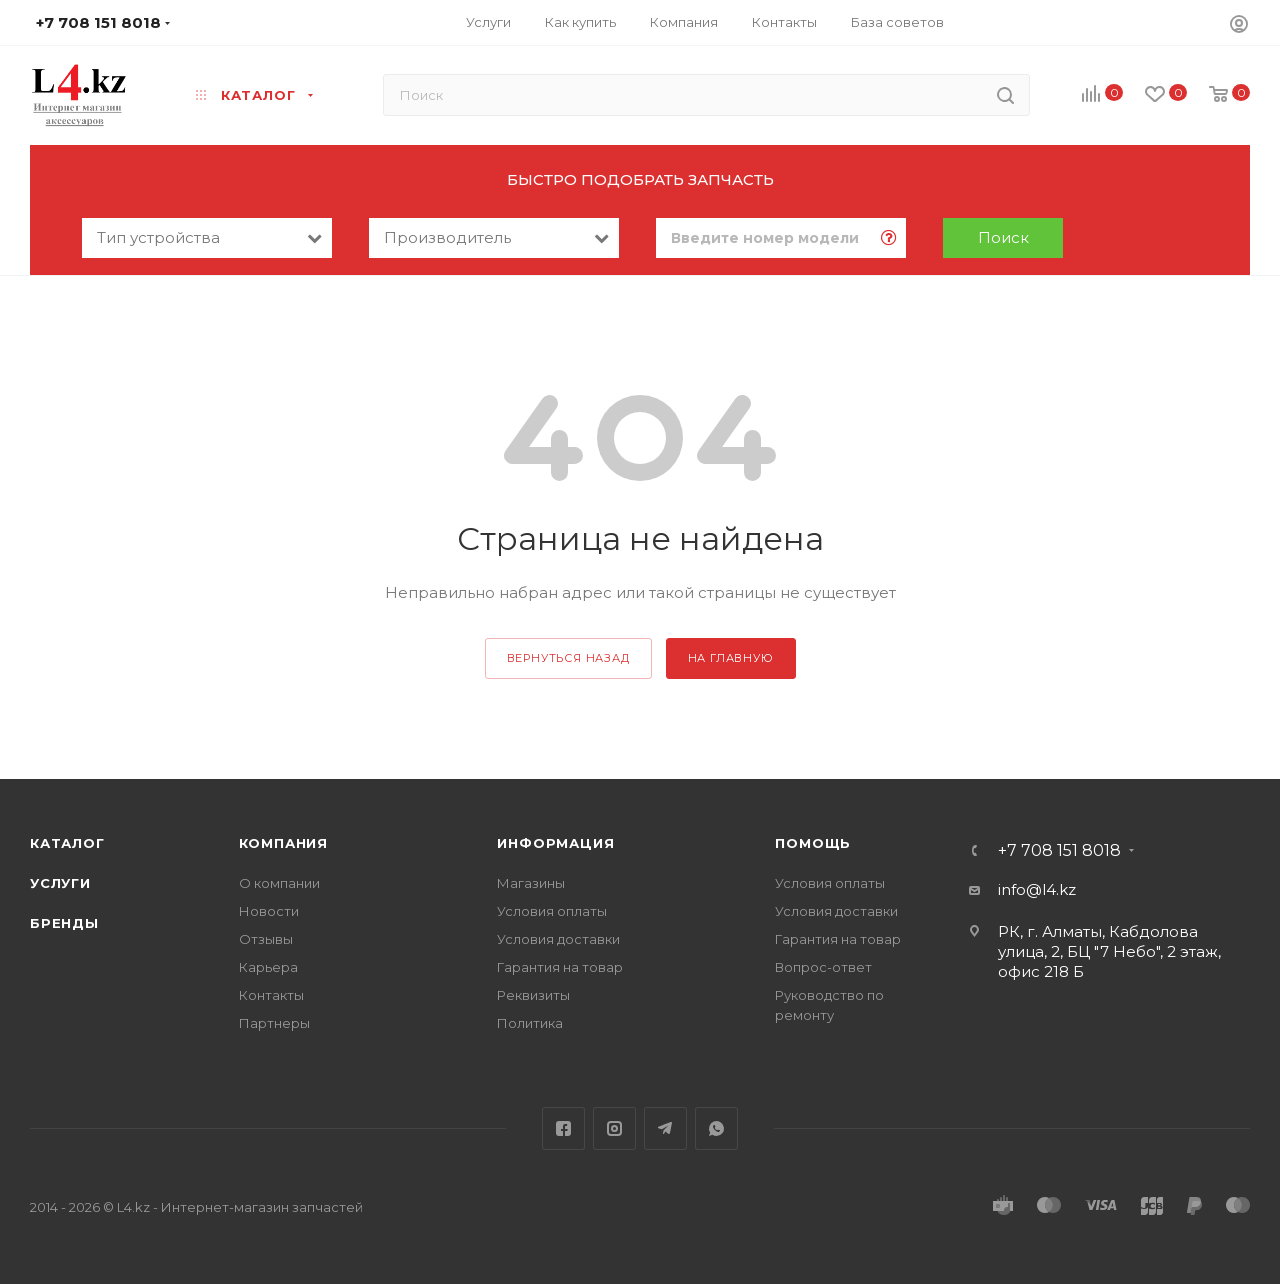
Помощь (813, 843)
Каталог (67, 843)
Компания (283, 843)
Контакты (271, 995)
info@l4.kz (1037, 889)
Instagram (614, 1128)
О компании (279, 883)
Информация (555, 843)
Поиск (1003, 237)
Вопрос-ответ (823, 967)
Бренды (64, 923)
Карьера (268, 967)
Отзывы (266, 939)
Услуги (60, 883)
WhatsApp (716, 1128)
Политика (530, 1023)
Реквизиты (533, 995)
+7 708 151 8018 (1059, 851)
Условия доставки (558, 939)
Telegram (665, 1128)
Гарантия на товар (560, 967)
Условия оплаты (552, 911)
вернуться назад (568, 658)
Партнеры (274, 1023)
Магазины (531, 883)
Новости (269, 911)
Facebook (563, 1128)
